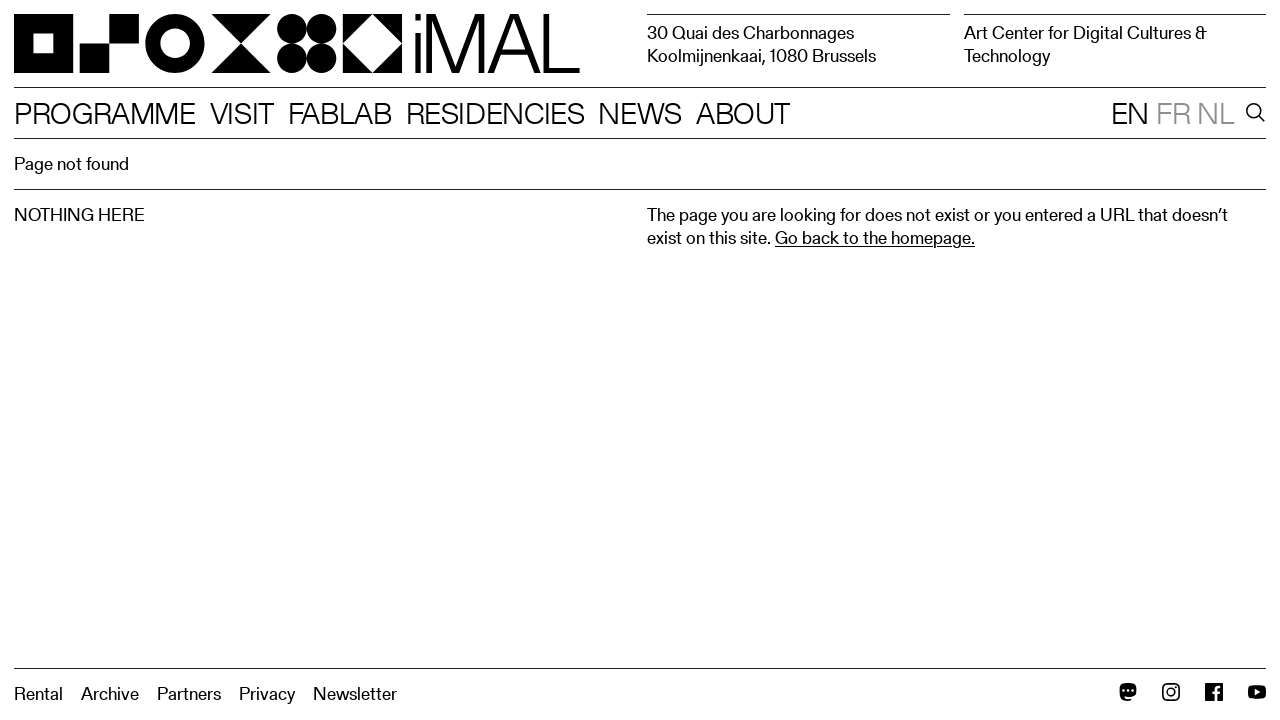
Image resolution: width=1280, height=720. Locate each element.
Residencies (495, 113)
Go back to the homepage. (875, 237)
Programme (105, 113)
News (640, 113)
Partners (189, 693)
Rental (38, 693)
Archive (110, 693)
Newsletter (355, 693)
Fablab (340, 113)
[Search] (1252, 113)
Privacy (267, 693)
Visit (242, 113)
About (743, 113)
